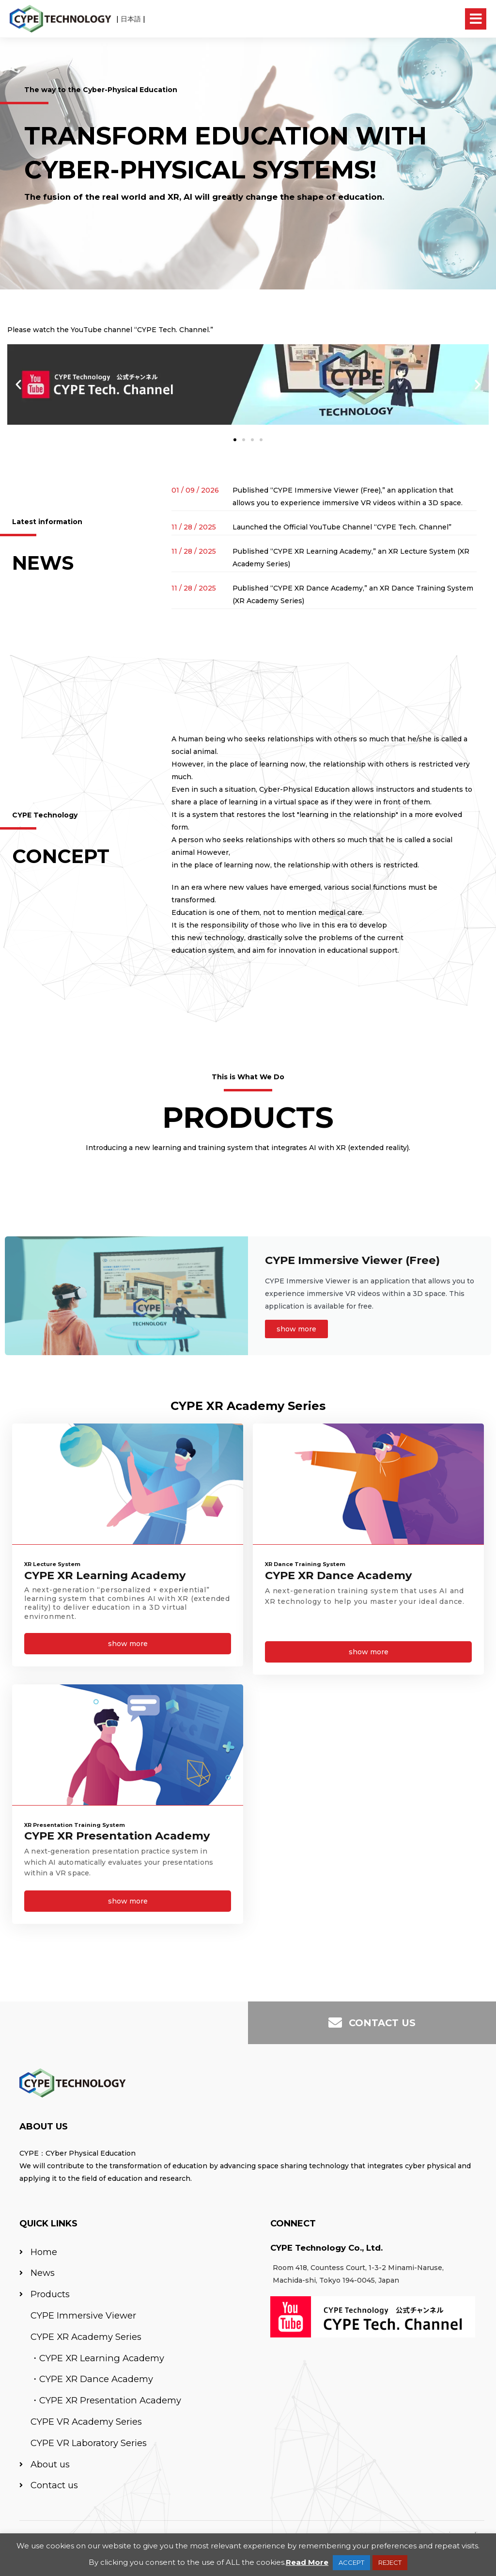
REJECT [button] (390, 2562)
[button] (18, 384)
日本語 (131, 19)
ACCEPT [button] (351, 2562)
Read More (307, 2562)
